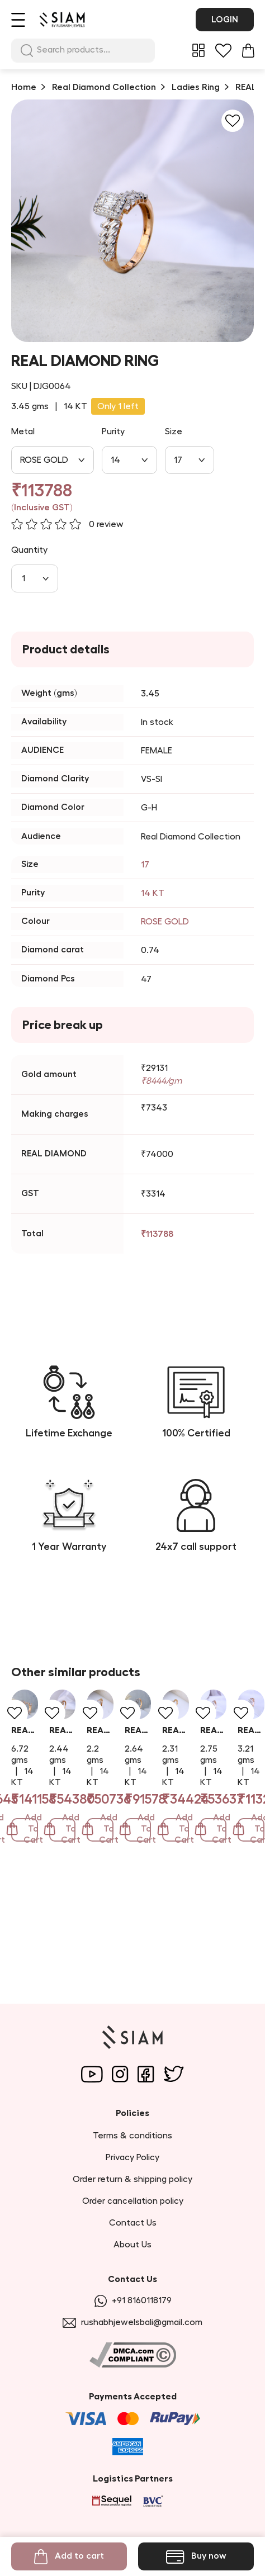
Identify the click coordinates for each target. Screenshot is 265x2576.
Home (23, 87)
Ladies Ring (196, 87)
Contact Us (133, 2222)
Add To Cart (87, 1935)
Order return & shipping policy (132, 2179)
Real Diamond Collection (104, 87)
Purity (113, 431)
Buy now (196, 2557)
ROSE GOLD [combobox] (44, 460)
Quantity (29, 549)
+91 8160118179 (133, 2301)
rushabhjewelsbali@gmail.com (132, 2322)
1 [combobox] (23, 578)
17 (145, 864)
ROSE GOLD (165, 921)
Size (173, 431)
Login (224, 19)
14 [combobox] (115, 460)
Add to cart (69, 2557)
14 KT (152, 893)
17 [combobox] (178, 460)
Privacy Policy (132, 2157)
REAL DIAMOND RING (55, 1870)
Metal (23, 431)
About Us (132, 2244)
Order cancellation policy (132, 2201)
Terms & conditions (132, 2135)
